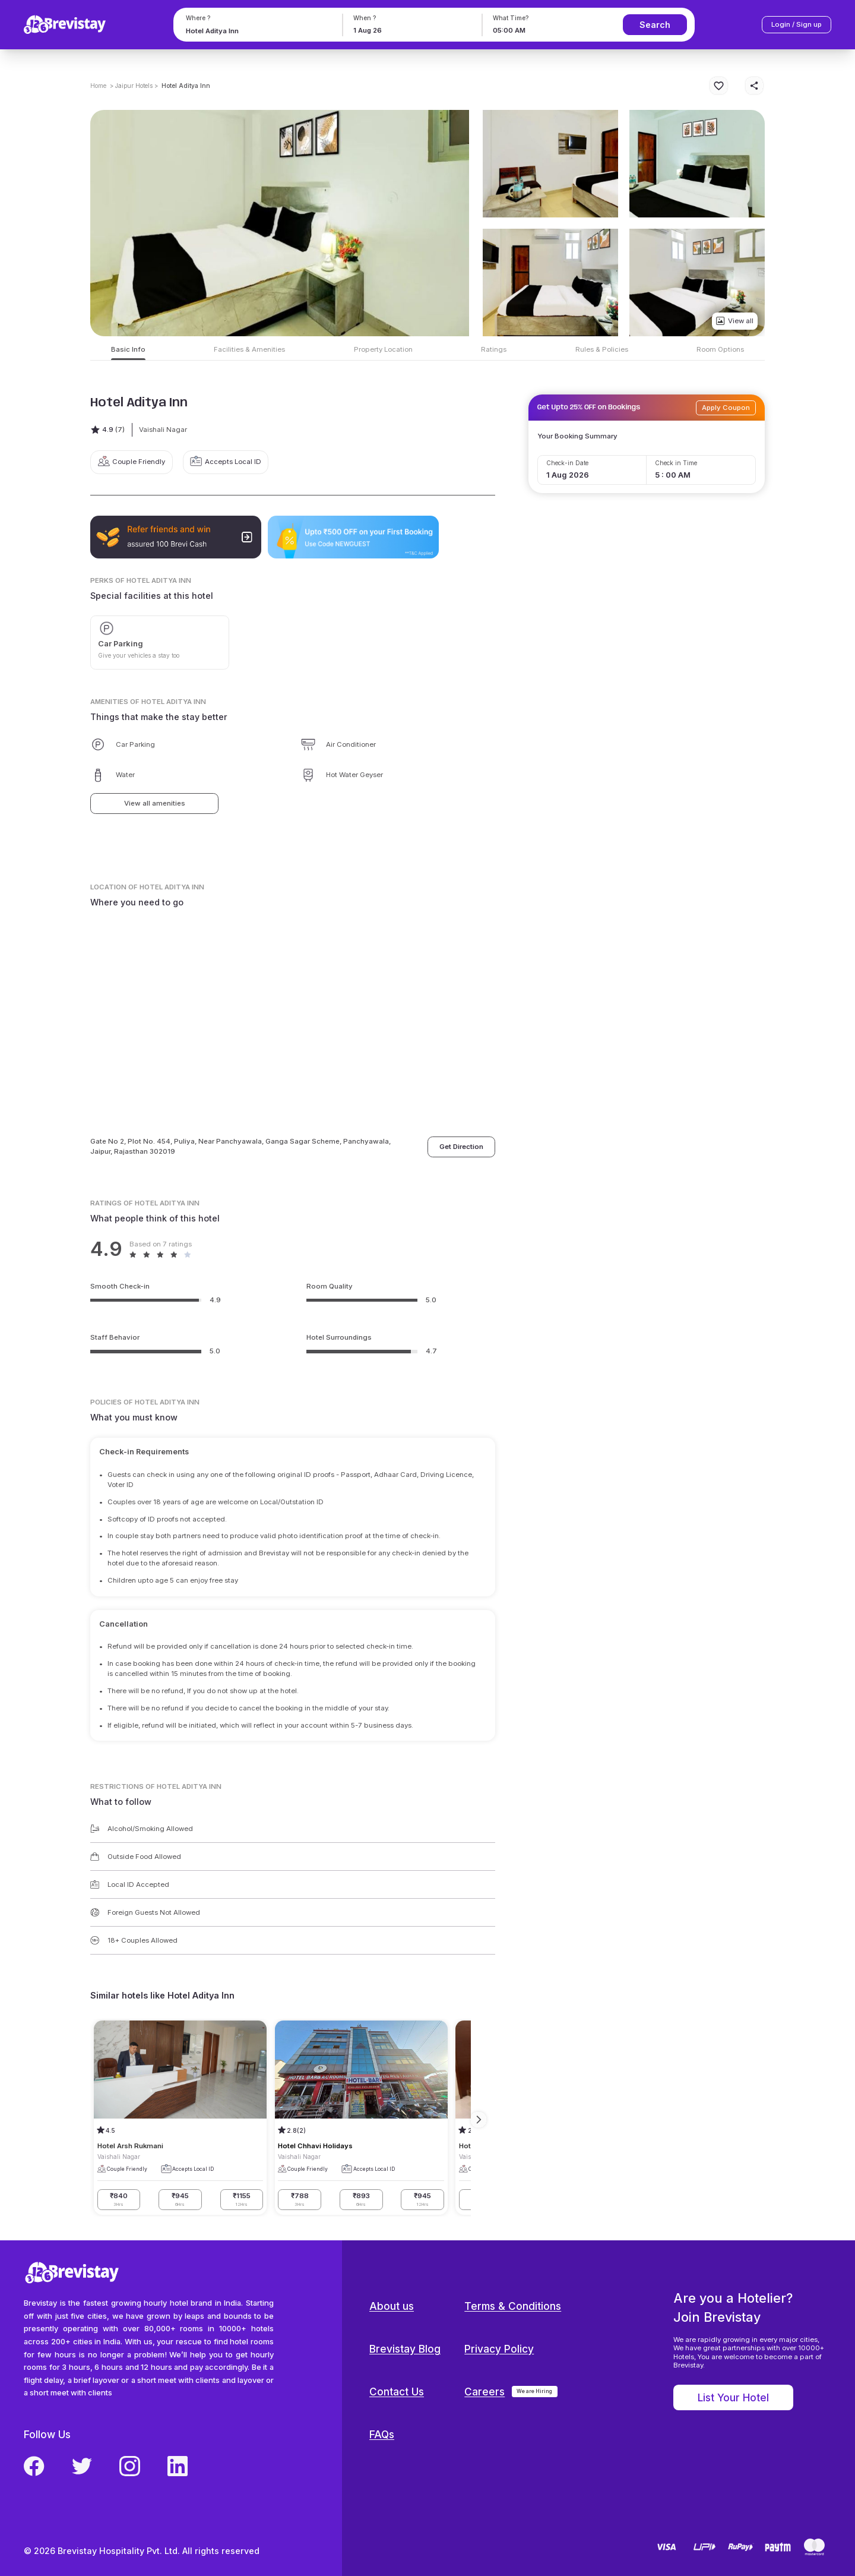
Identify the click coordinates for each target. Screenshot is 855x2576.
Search (654, 25)
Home (98, 85)
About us (391, 2306)
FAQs (381, 2434)
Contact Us (396, 2391)
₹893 (361, 2200)
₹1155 (242, 2200)
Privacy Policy (499, 2349)
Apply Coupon (726, 407)
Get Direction (461, 1146)
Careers (484, 2391)
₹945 (180, 2200)
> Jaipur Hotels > (134, 85)
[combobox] (256, 31)
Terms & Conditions (512, 2306)
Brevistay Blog (405, 2349)
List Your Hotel (733, 2397)
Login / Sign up (796, 24)
